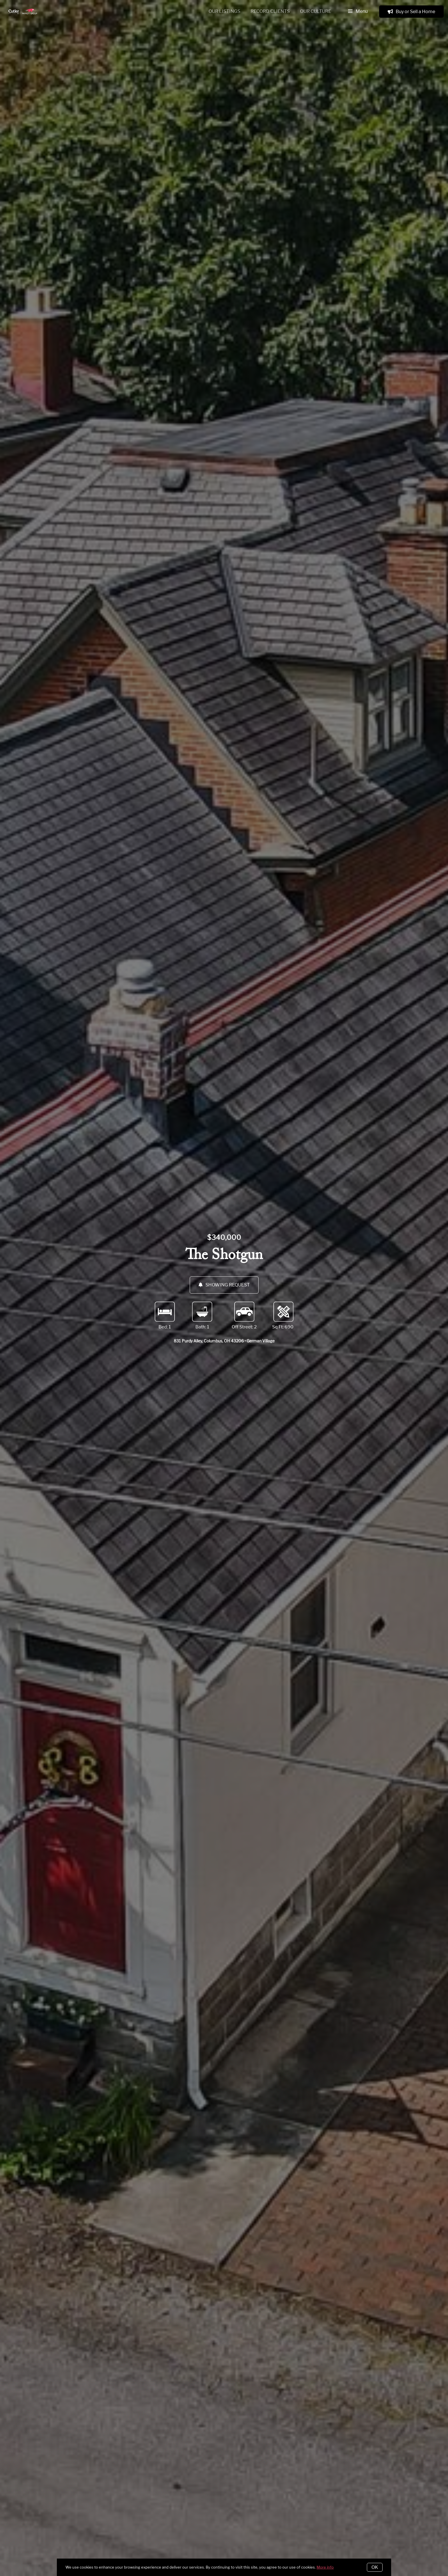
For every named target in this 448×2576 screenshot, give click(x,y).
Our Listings (224, 11)
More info (325, 2567)
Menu (357, 12)
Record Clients (270, 11)
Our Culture (315, 11)
